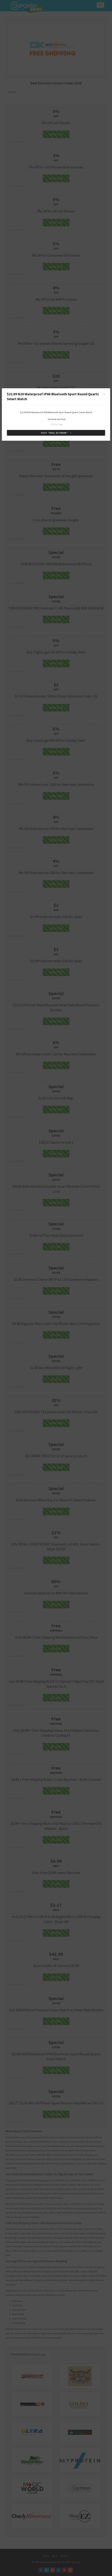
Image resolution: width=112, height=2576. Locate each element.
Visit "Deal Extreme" (56, 432)
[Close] (104, 394)
